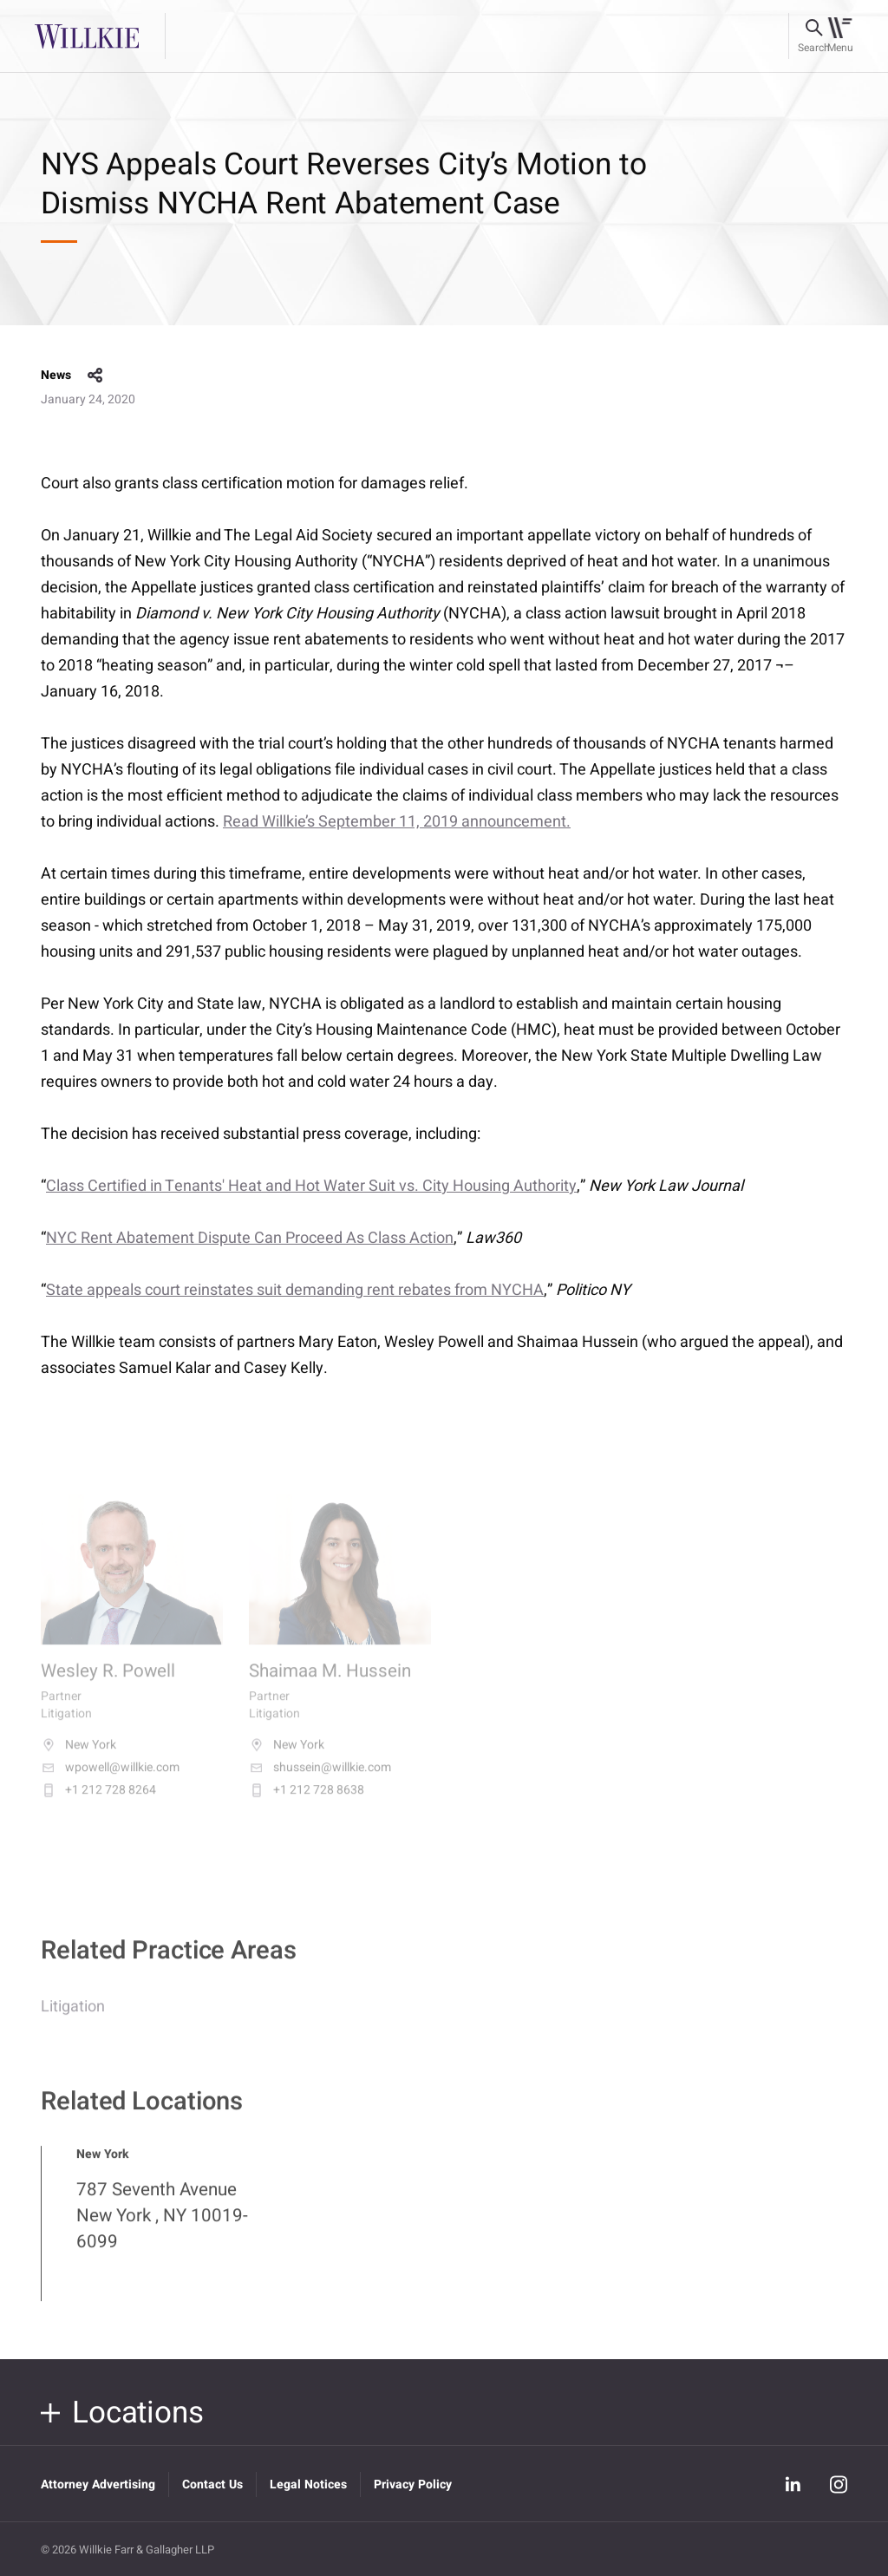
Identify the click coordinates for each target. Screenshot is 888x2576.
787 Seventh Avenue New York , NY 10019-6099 (162, 2228)
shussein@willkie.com (320, 1781)
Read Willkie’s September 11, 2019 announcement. (397, 822)
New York (78, 1759)
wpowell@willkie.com (110, 1781)
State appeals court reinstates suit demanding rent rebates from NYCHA (295, 1290)
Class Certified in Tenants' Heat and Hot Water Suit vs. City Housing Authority (311, 1186)
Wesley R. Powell (108, 1685)
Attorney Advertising (98, 2484)
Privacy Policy (413, 2484)
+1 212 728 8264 (98, 1804)
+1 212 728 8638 (306, 1804)
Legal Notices (308, 2484)
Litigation (73, 2020)
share (95, 375)
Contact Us (212, 2484)
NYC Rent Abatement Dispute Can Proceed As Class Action (250, 1238)
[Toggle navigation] (839, 36)
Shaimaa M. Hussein (330, 1685)
